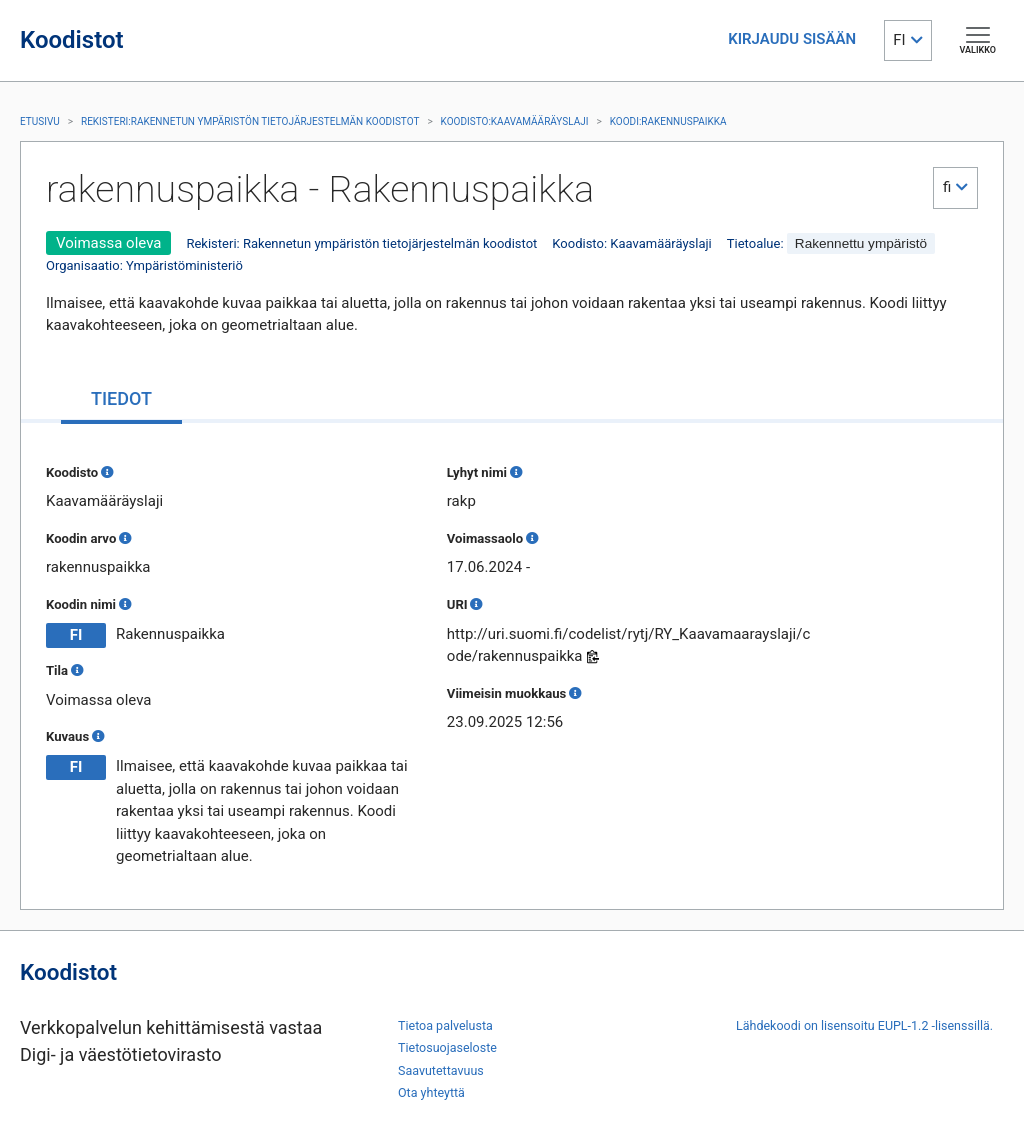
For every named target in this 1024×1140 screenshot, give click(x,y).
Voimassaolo (485, 538)
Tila (57, 670)
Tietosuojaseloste (447, 1047)
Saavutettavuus (441, 1070)
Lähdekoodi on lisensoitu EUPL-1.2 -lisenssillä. (864, 1025)
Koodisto (72, 472)
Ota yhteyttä (431, 1092)
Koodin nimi (81, 604)
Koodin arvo (81, 538)
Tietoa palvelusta (445, 1025)
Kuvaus (67, 736)
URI (457, 604)
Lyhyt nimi (477, 472)
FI (899, 40)
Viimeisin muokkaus (506, 693)
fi (947, 187)
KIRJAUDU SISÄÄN (792, 39)
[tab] (121, 400)
